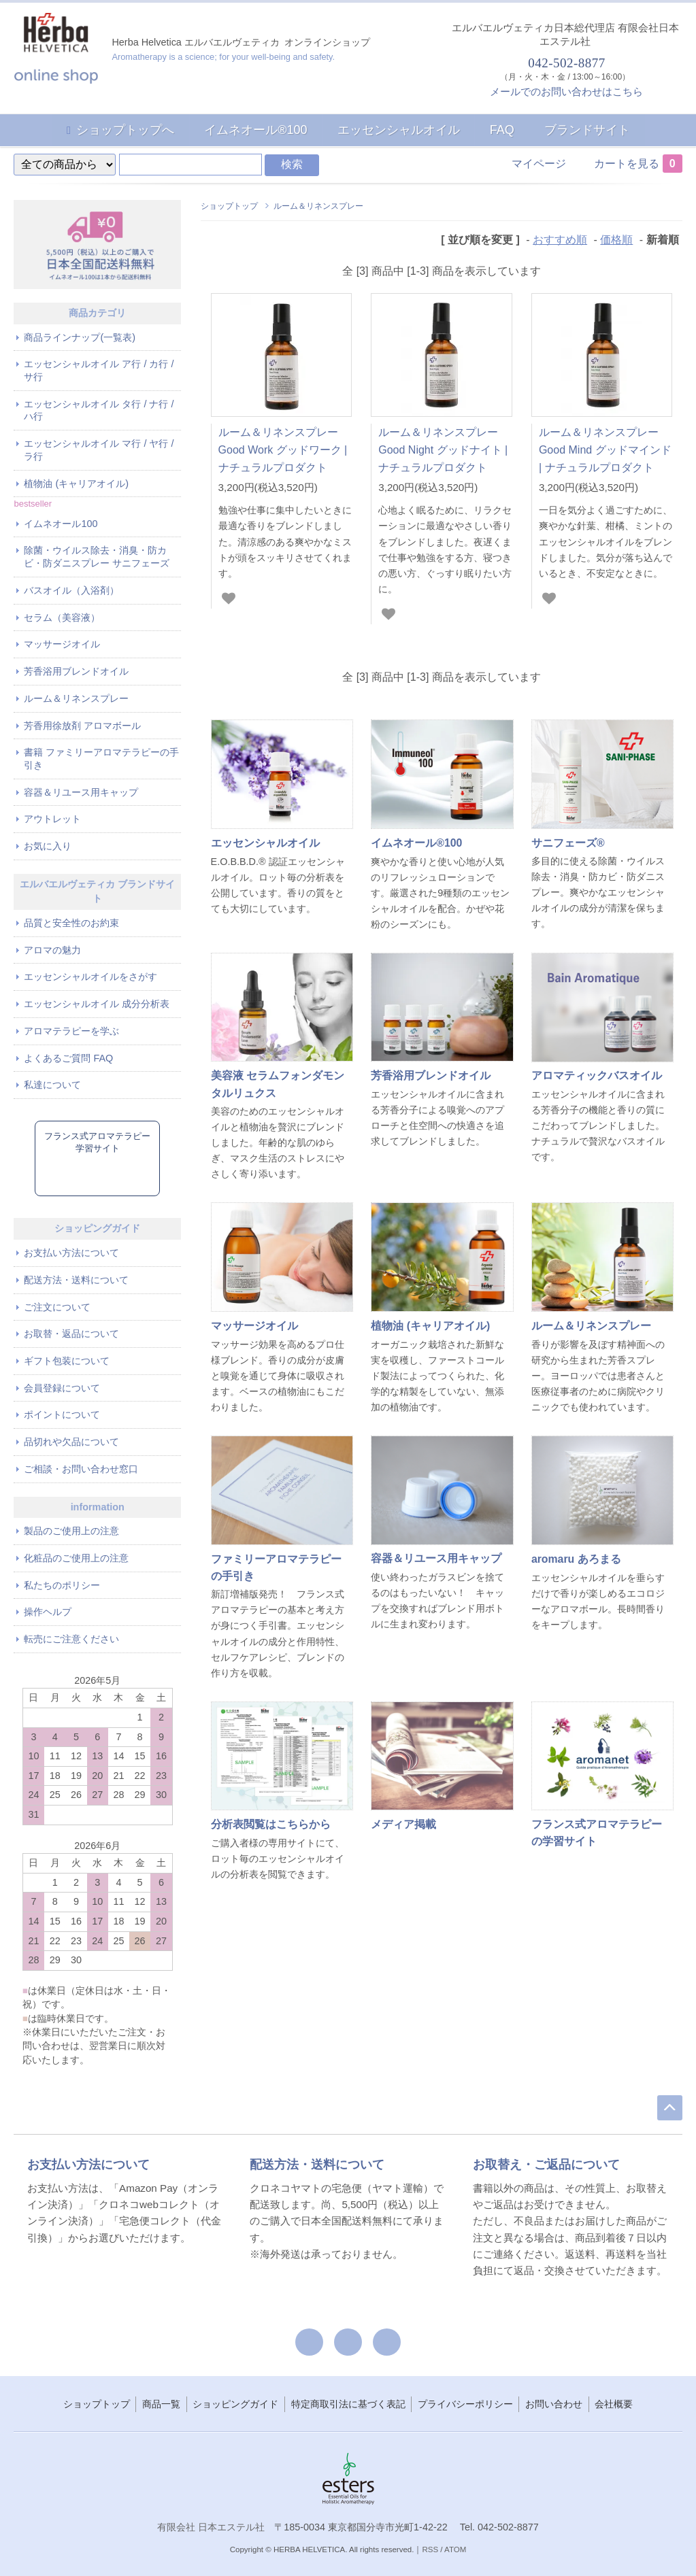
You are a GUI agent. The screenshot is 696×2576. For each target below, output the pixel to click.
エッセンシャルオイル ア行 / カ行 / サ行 (98, 370)
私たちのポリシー (62, 1585)
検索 (292, 164)
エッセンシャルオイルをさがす (90, 976)
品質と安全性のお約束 (71, 922)
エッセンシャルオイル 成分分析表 (96, 1003)
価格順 (616, 239)
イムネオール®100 (255, 130)
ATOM (455, 2549)
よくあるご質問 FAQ (68, 1058)
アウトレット (52, 818)
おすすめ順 (560, 239)
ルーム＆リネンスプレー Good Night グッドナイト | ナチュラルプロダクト (443, 449)
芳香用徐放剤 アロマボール (82, 725)
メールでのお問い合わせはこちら (566, 91)
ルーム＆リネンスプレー (318, 206)
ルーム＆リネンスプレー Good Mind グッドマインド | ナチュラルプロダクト (605, 449)
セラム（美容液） (62, 617)
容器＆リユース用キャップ (81, 792)
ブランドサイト (587, 130)
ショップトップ (229, 206)
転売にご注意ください (71, 1638)
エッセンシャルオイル (398, 130)
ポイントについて (62, 1414)
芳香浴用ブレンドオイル (76, 671)
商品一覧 (161, 2404)
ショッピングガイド (235, 2404)
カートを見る (638, 163)
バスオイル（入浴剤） (71, 590)
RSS (430, 2549)
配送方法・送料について (76, 1279)
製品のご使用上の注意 (71, 1530)
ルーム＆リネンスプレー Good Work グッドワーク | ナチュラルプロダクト (283, 449)
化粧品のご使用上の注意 (76, 1558)
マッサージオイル (62, 644)
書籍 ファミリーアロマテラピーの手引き (101, 758)
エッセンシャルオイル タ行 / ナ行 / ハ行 (98, 410)
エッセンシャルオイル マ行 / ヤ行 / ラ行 (98, 450)
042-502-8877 (565, 63)
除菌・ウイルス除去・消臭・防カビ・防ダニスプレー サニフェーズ (96, 557)
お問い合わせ (553, 2404)
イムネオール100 (60, 523)
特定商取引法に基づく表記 (348, 2404)
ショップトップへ (125, 130)
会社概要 (614, 2404)
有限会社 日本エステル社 (211, 2527)
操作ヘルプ (47, 1611)
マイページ (539, 163)
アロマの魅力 (52, 950)
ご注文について (57, 1307)
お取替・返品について (71, 1333)
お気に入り (47, 846)
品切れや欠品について (71, 1441)
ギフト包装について (67, 1360)
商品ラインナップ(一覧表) (79, 337)
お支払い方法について (71, 1252)
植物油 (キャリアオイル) (76, 483)
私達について (52, 1084)
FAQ (502, 130)
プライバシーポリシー (465, 2404)
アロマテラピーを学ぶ (71, 1031)
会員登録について (62, 1388)
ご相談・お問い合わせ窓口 (81, 1468)
